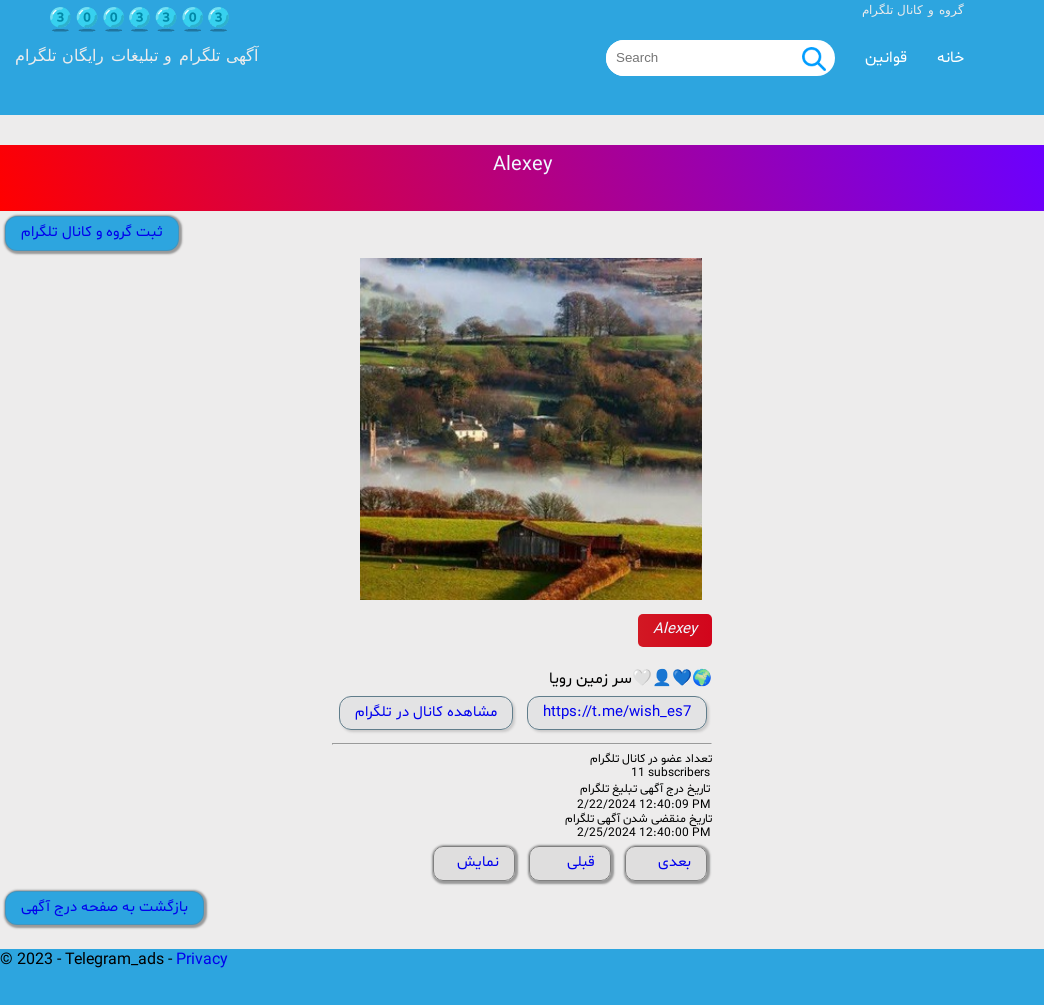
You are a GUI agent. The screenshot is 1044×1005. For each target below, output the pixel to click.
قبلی (581, 862)
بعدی (674, 862)
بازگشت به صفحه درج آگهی (104, 907)
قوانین (886, 58)
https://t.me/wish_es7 (617, 712)
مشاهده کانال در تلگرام (426, 712)
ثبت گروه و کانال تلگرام (92, 232)
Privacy (202, 960)
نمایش (478, 862)
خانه (950, 58)
